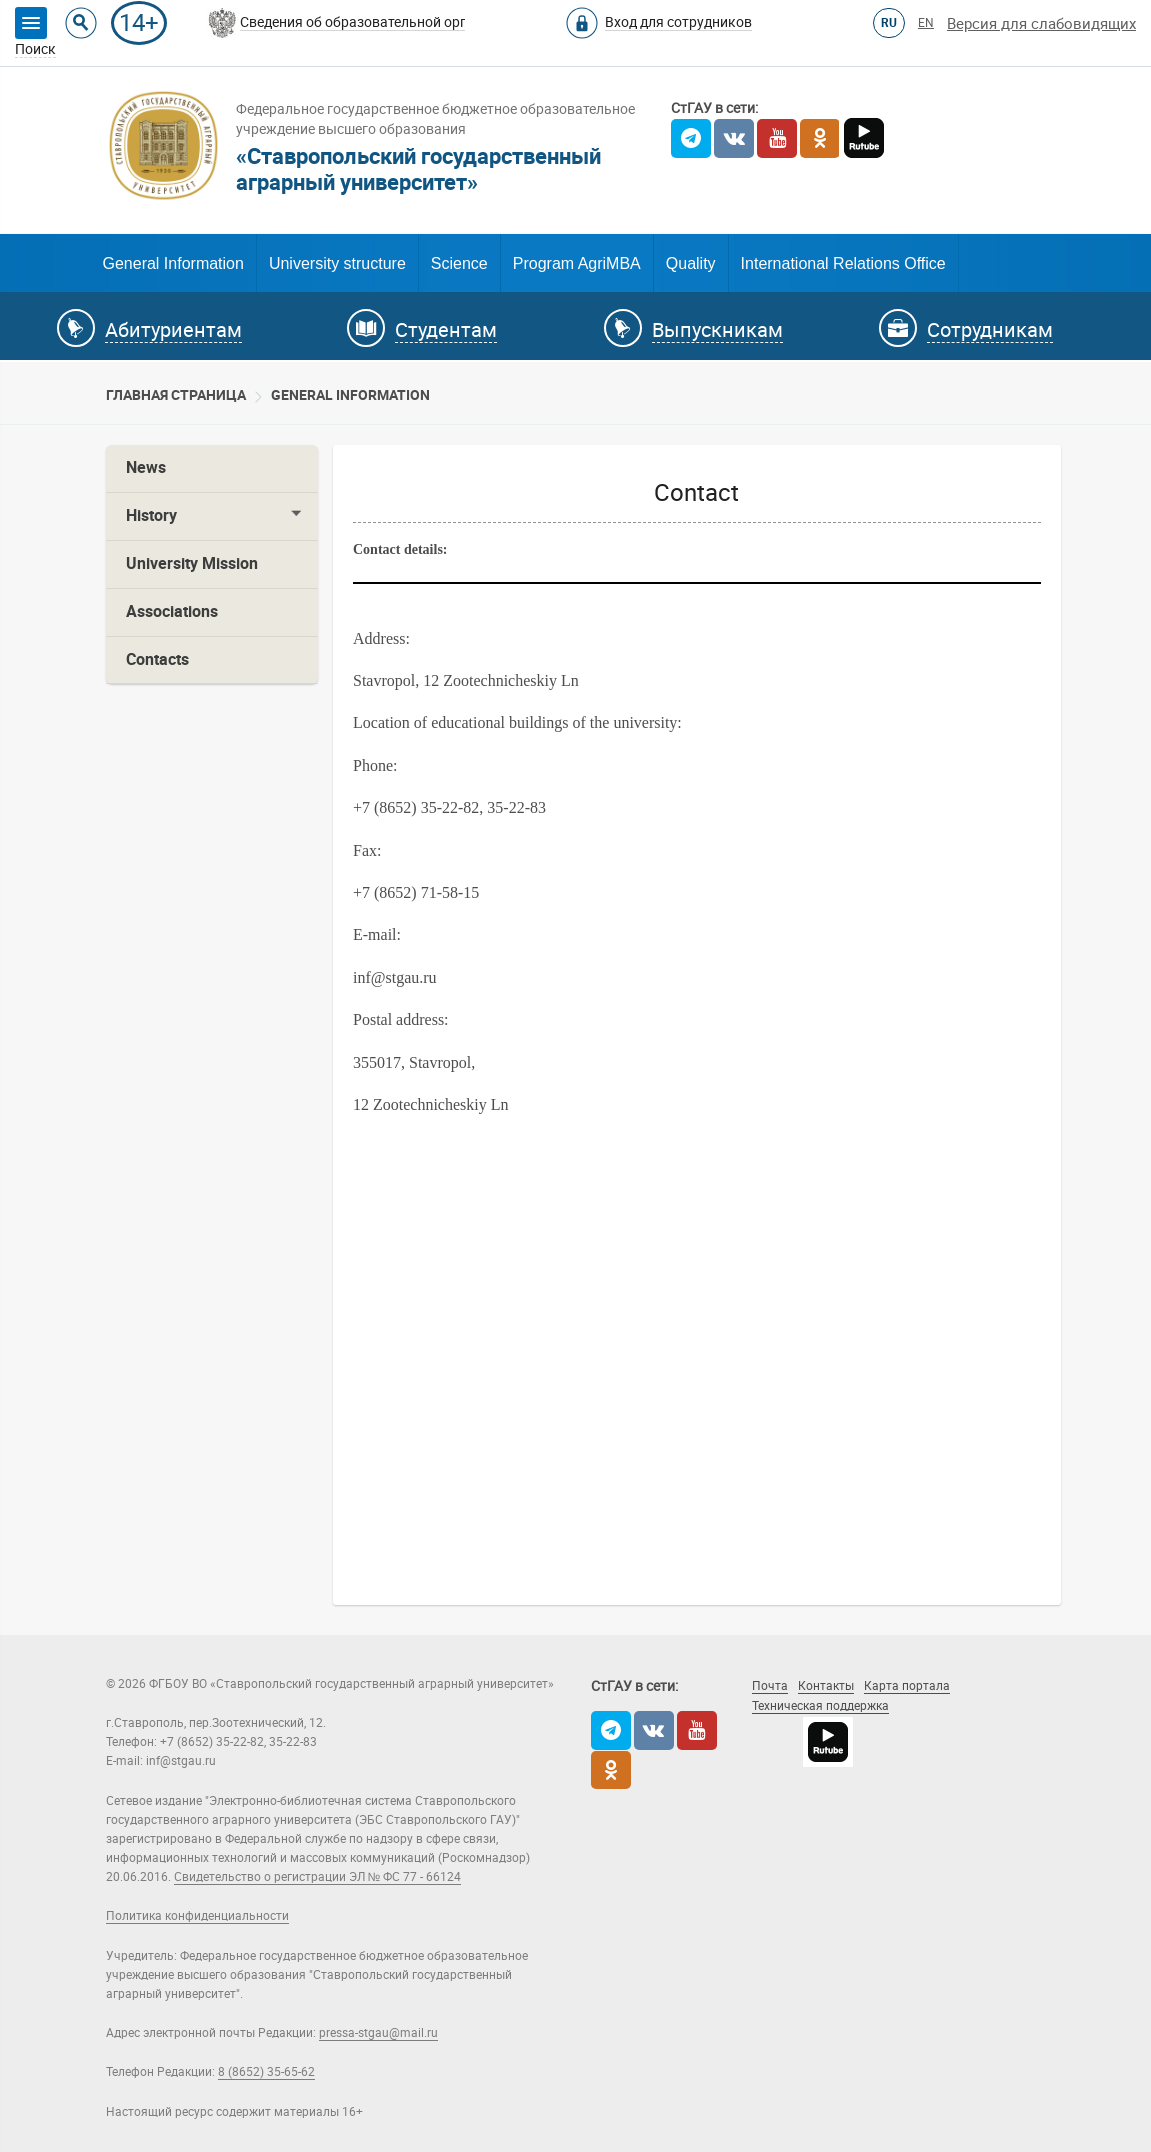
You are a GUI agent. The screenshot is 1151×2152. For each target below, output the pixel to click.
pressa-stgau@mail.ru (378, 2033)
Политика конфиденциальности (197, 1916)
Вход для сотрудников (678, 22)
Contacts (157, 659)
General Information (173, 263)
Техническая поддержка (820, 1706)
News (146, 467)
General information (350, 395)
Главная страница (176, 395)
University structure (337, 263)
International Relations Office (843, 263)
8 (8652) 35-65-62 (266, 2072)
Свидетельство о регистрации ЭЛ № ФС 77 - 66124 (318, 1877)
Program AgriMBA (577, 263)
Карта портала (907, 1686)
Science (459, 263)
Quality (691, 263)
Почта (770, 1686)
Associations (172, 611)
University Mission (192, 563)
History (151, 515)
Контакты (826, 1686)
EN (926, 23)
